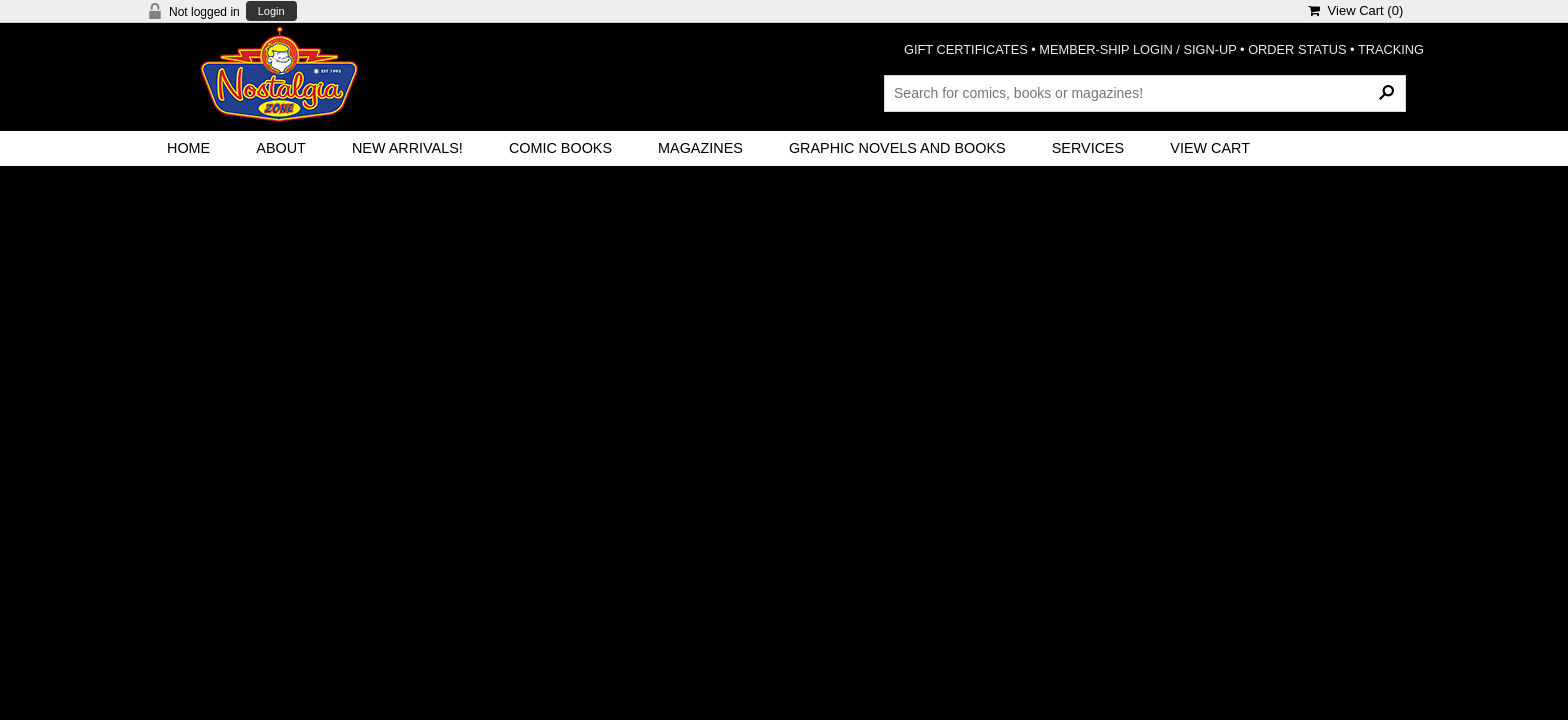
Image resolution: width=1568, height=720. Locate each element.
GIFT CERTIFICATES (966, 49)
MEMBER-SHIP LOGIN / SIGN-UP (1137, 49)
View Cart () (1355, 10)
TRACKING (1391, 49)
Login (271, 11)
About (281, 148)
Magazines (700, 148)
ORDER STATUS (1297, 49)
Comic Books (560, 148)
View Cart (1210, 148)
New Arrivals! (407, 148)
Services (1088, 148)
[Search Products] (1145, 93)
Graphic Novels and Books (897, 148)
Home (188, 148)
